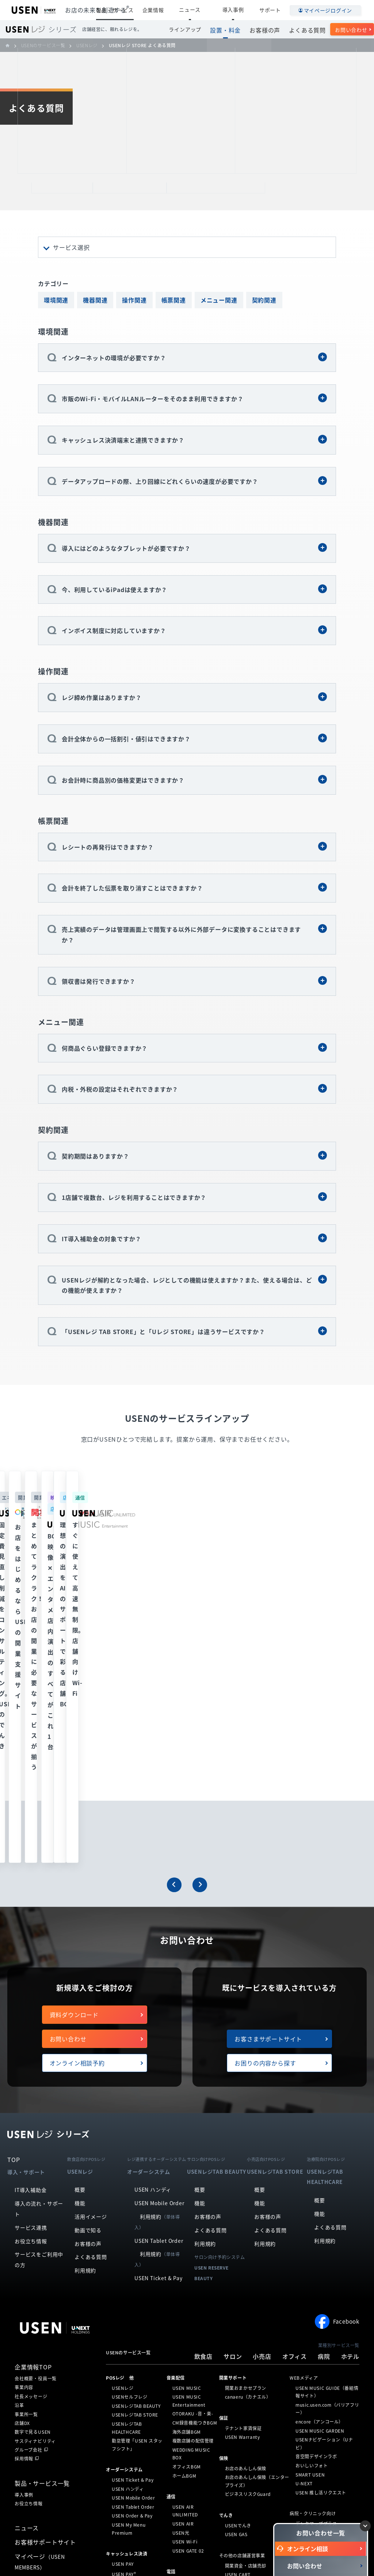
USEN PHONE (187, 2330)
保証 (223, 2165)
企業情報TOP (33, 2114)
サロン (233, 2104)
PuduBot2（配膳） (132, 2380)
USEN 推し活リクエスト (320, 2240)
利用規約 (85, 2018)
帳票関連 (173, 299)
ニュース (209, 10)
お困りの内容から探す (265, 1810)
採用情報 (24, 2206)
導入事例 (240, 10)
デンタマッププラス (316, 2271)
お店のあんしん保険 (245, 2216)
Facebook (337, 2069)
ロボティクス (119, 2361)
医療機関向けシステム (318, 2306)
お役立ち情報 (31, 1988)
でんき (226, 2263)
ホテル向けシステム (316, 2354)
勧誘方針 (217, 2544)
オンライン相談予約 (77, 1810)
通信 (171, 2244)
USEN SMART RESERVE (137, 2438)
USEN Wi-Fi (185, 2289)
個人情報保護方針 (63, 2544)
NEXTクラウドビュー (194, 2370)
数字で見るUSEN (33, 2180)
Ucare (231, 2358)
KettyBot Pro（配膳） (136, 2371)
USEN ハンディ (152, 1937)
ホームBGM (184, 2223)
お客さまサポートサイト (268, 1786)
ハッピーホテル (311, 2372)
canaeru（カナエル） (248, 2144)
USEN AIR (183, 2271)
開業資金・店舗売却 (245, 2313)
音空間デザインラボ (316, 2204)
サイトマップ (88, 2554)
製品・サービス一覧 (42, 2230)
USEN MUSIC (186, 2135)
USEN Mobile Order (159, 1951)
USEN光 (181, 2280)
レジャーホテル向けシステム (325, 2363)
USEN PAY (123, 2311)
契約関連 (264, 299)
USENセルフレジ (129, 2144)
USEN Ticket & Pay (158, 2025)
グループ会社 (28, 2197)
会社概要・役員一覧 (36, 2126)
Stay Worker (239, 2367)
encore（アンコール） (319, 2169)
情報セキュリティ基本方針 (255, 2544)
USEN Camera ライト (195, 2379)
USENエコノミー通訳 (247, 2394)
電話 (171, 2319)
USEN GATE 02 (188, 2298)
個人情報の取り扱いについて (112, 2544)
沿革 (19, 2153)
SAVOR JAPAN (127, 2456)
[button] (174, 1632)
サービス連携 (31, 1975)
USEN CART (238, 2322)
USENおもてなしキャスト (252, 2403)
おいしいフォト (311, 2213)
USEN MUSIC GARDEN (319, 2178)
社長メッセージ (31, 2144)
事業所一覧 (26, 2162)
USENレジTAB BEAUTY (136, 2153)
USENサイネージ (190, 2407)
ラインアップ (196, 29)
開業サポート (233, 2125)
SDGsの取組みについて (164, 2554)
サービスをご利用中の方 (39, 2007)
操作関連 (134, 299)
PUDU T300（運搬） (134, 2398)
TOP (13, 1907)
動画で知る (88, 1977)
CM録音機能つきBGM (194, 2170)
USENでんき (238, 2273)
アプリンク (123, 2465)
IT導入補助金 (31, 1938)
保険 (223, 2206)
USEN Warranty (242, 2184)
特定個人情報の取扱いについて (173, 2544)
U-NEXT (304, 2231)
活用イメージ (91, 1964)
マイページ (40, 2309)
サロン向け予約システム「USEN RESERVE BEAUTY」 (137, 2482)
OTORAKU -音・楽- (192, 2161)
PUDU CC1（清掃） (133, 2407)
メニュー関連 (219, 299)
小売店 (262, 2104)
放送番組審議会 (122, 2554)
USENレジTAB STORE (135, 2162)
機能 (80, 1951)
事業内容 (24, 2135)
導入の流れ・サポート (39, 1957)
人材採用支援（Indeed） (251, 2429)
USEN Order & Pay (132, 2263)
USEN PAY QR (127, 2340)
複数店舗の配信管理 (193, 2188)
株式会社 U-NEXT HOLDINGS (50, 2397)
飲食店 (203, 2104)
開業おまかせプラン (245, 2135)
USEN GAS (236, 2282)
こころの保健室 (241, 2376)
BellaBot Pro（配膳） (135, 2389)
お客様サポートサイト (45, 2290)
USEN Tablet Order (158, 1988)
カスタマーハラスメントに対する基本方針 (230, 2554)
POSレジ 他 (120, 2125)
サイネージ (178, 2398)
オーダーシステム (124, 2217)
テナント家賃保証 (243, 2176)
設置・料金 (235, 29)
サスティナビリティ (35, 2188)
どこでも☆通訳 (241, 2385)
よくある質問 (309, 29)
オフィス (294, 2104)
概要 (80, 1937)
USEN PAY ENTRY (130, 2331)
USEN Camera (188, 2361)
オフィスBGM (186, 2214)
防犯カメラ (178, 2350)
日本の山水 (236, 2349)
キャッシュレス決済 (126, 2301)
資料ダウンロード (74, 1762)
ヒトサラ (121, 2447)
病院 (324, 2104)
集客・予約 (117, 2428)
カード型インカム (243, 2331)
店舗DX (22, 2170)
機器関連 (95, 299)
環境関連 (56, 299)
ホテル (350, 2104)
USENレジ (123, 2135)
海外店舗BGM (186, 2179)
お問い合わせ (351, 29)
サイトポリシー (55, 2554)
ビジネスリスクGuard (248, 2242)
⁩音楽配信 (176, 2125)
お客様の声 (271, 29)
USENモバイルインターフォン (256, 2455)
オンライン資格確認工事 (320, 2280)
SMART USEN (310, 2222)
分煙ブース (236, 2340)
